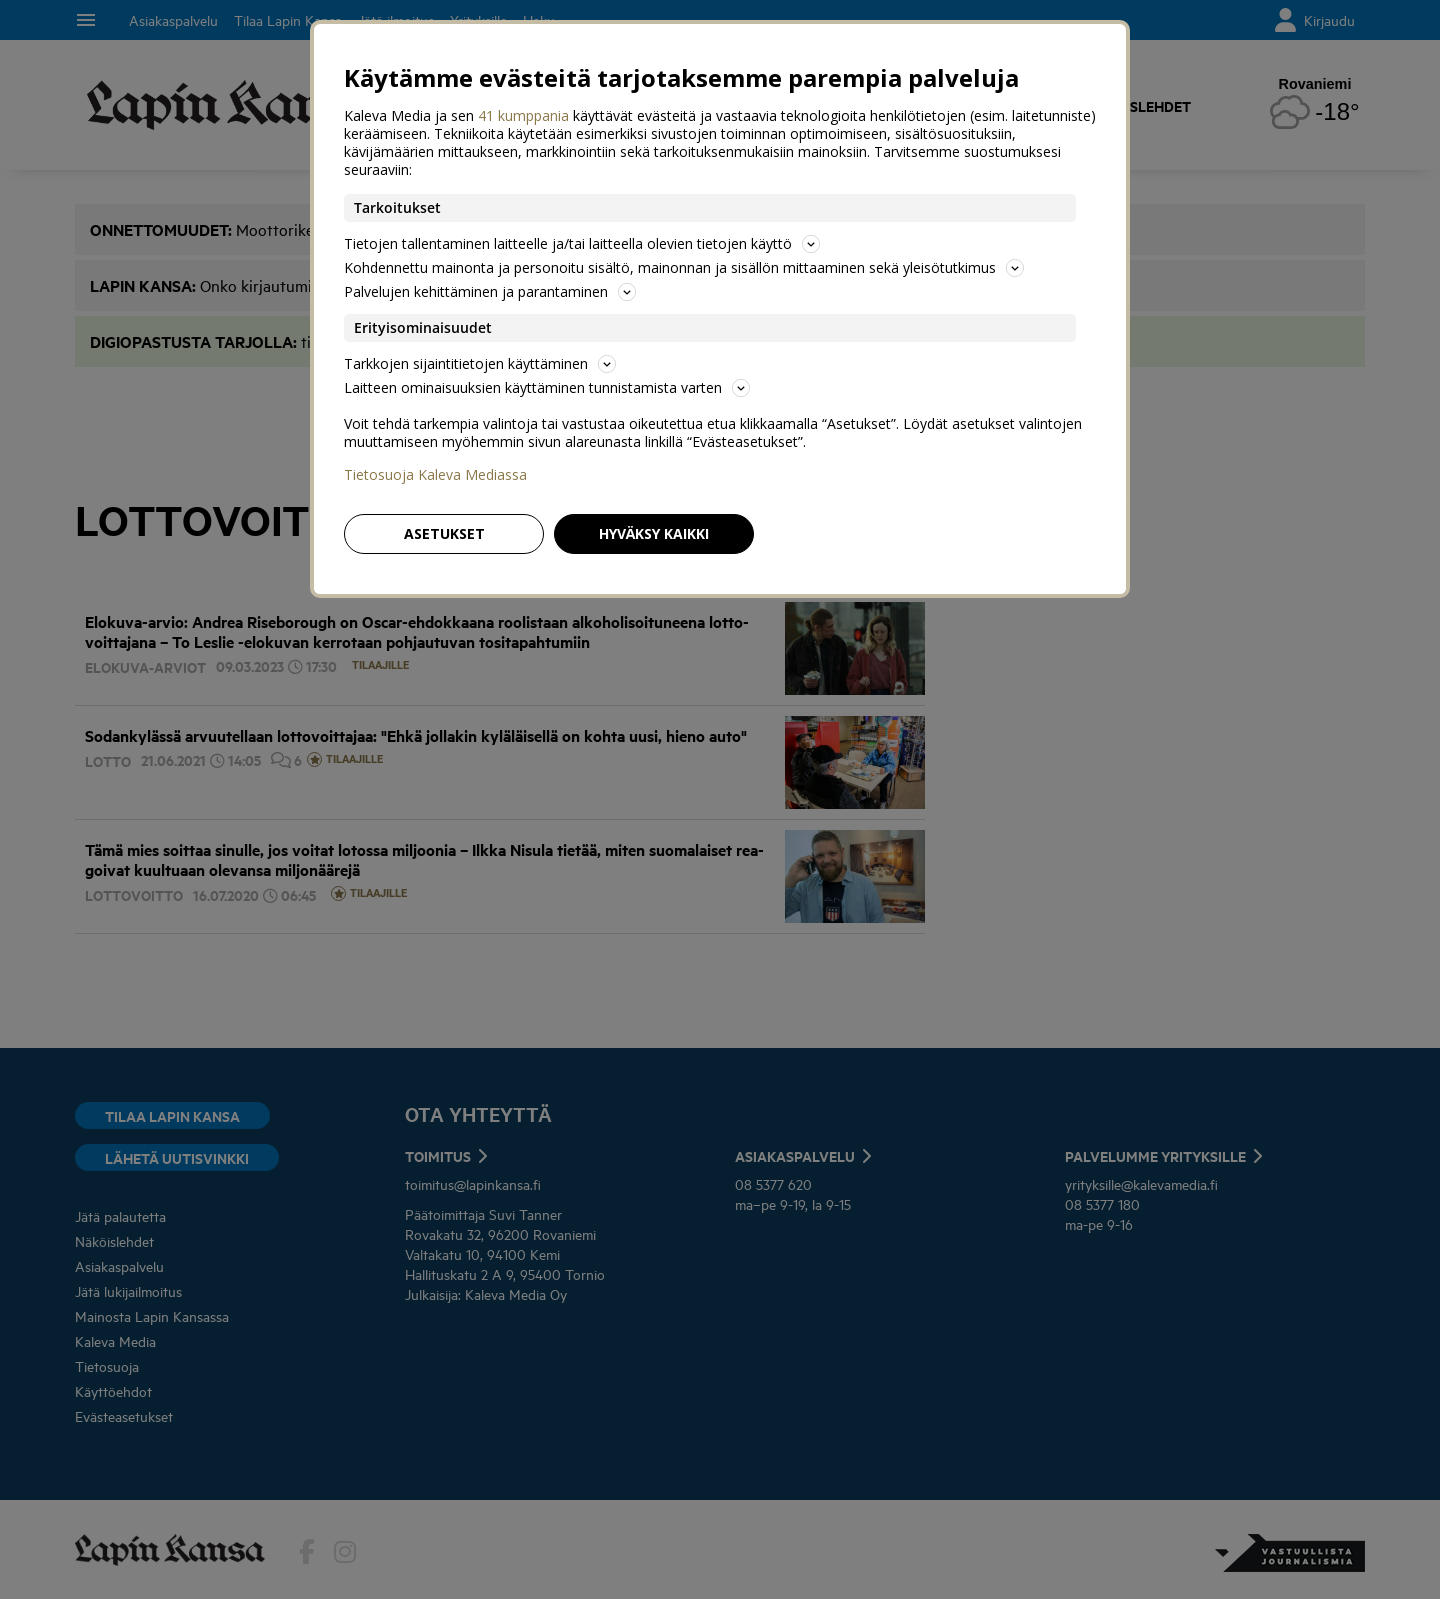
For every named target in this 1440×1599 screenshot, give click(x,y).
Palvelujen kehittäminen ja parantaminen (490, 291)
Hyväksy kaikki (654, 533)
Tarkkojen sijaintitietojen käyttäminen (480, 363)
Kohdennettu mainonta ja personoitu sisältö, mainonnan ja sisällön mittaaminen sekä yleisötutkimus (684, 267)
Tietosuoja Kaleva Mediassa (435, 475)
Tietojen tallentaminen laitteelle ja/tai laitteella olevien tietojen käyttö (582, 243)
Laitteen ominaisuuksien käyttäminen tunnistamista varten (547, 387)
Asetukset (444, 533)
